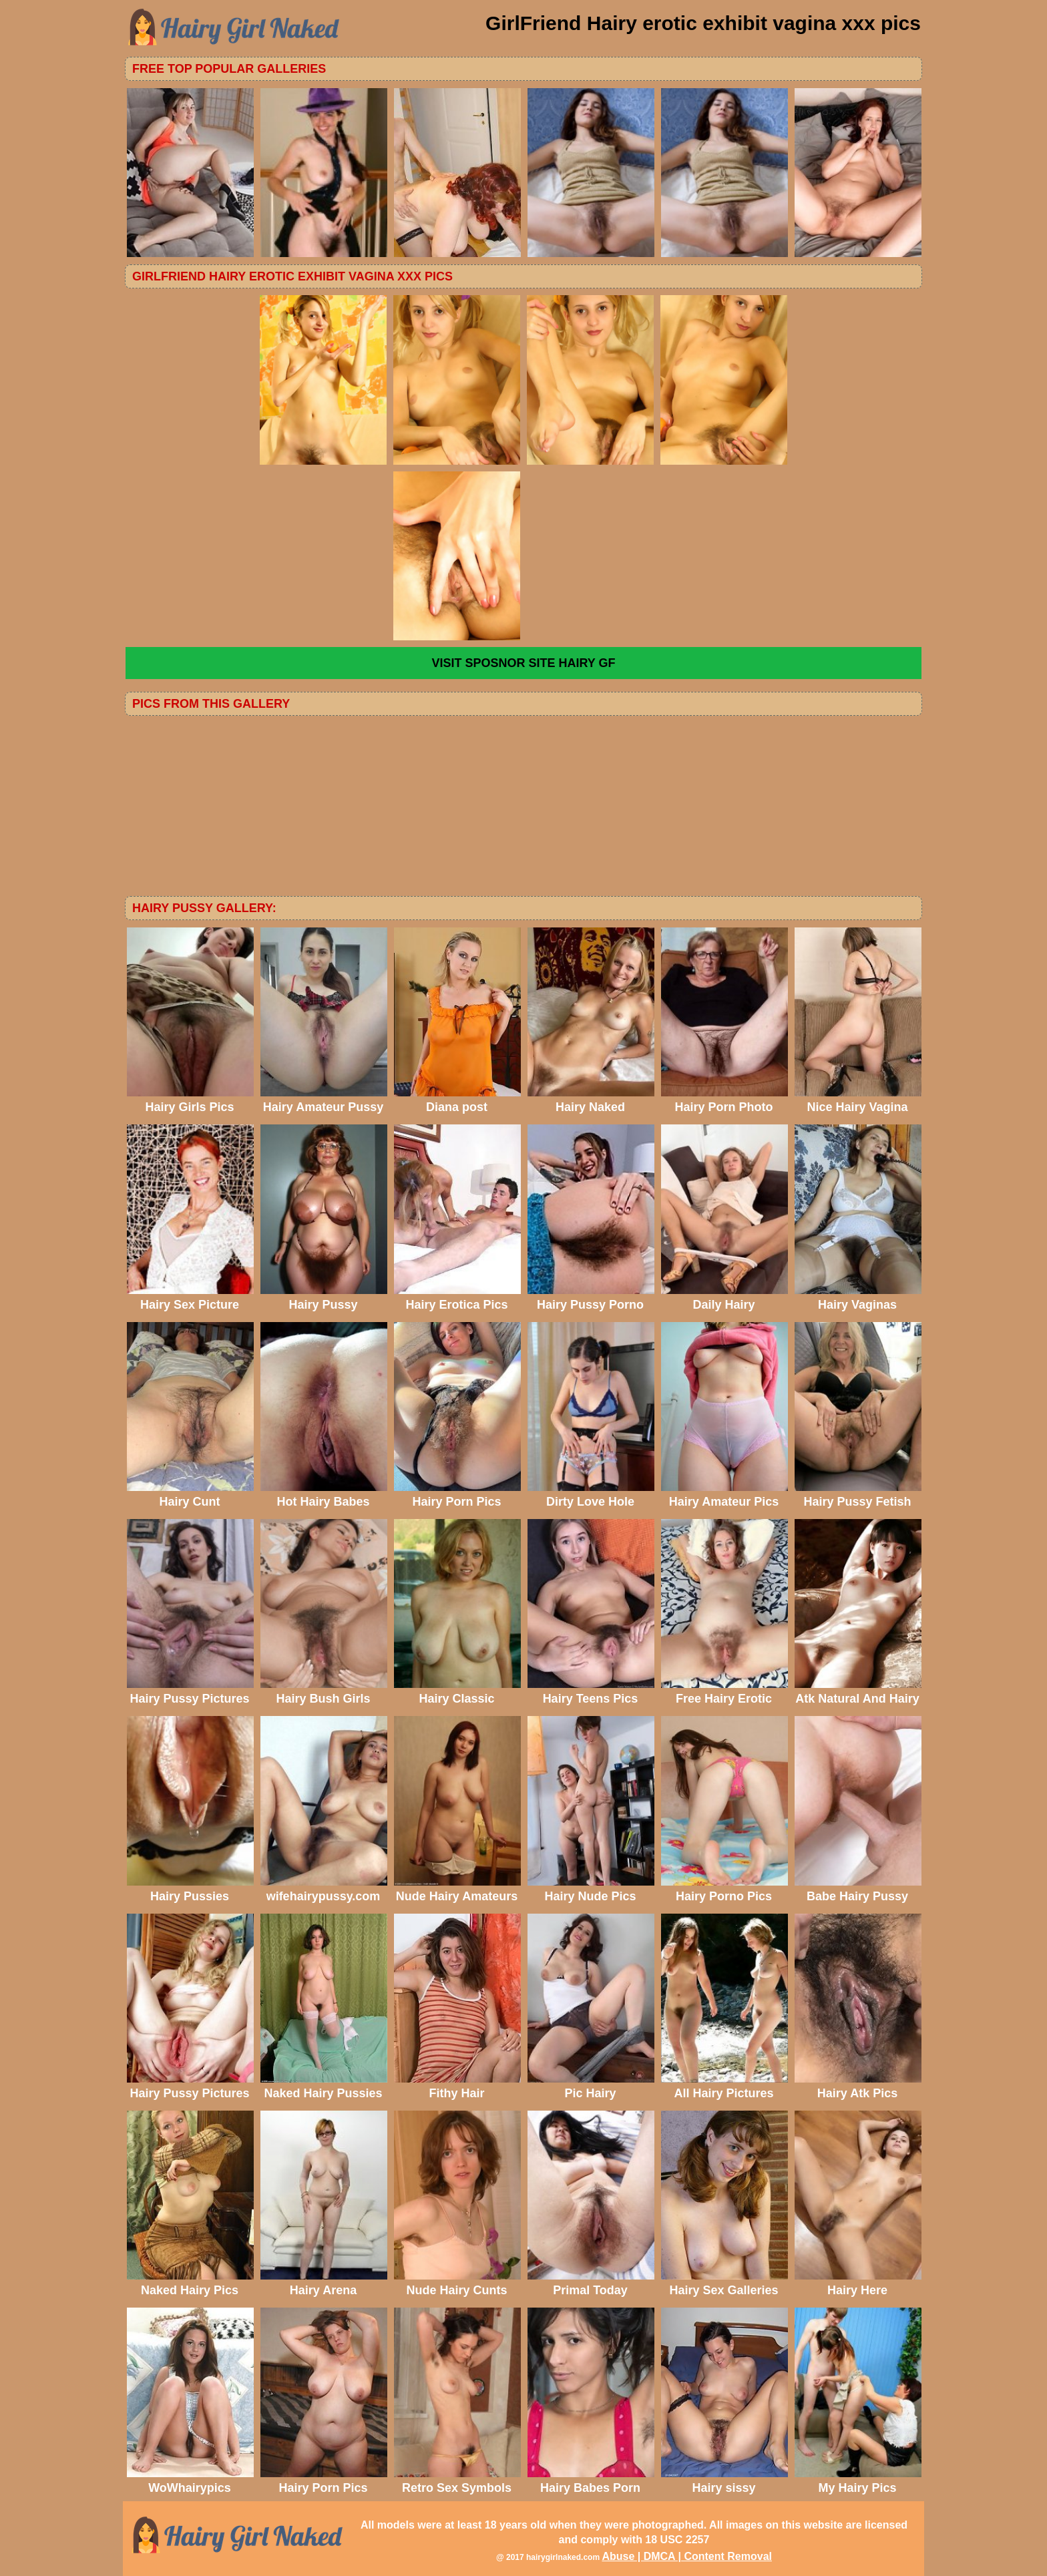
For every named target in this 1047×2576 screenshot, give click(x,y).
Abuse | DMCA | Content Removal (687, 2556)
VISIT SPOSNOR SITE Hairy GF (523, 663)
